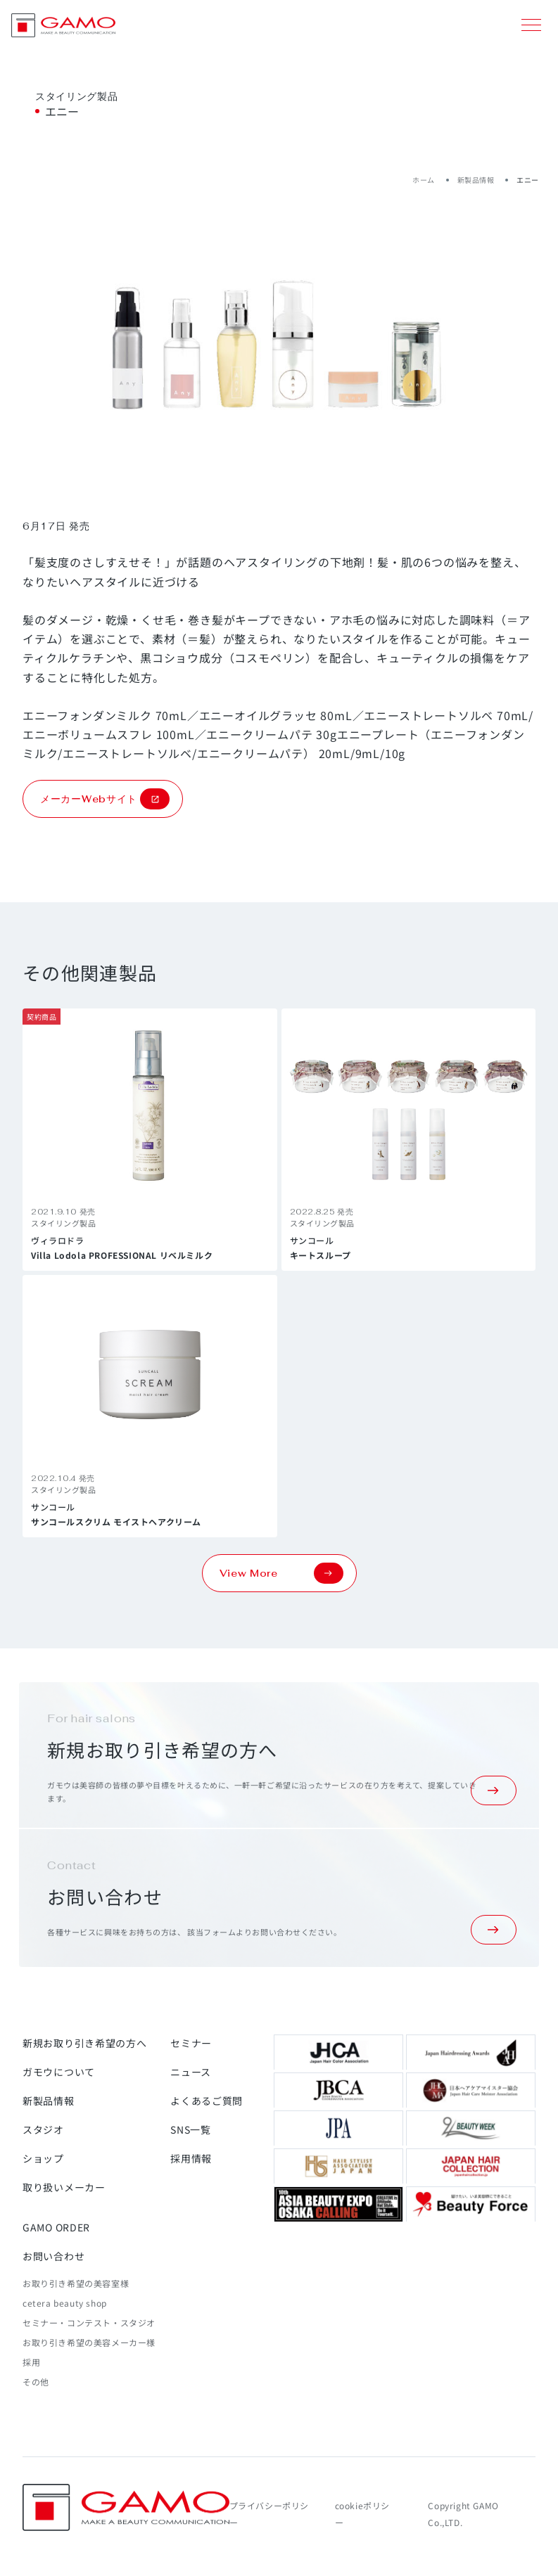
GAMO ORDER (56, 2227)
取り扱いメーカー (64, 2187)
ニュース (190, 2072)
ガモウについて (59, 2072)
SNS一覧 (190, 2129)
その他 (36, 2382)
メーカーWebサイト (105, 798)
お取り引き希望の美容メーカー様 (89, 2342)
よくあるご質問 (206, 2101)
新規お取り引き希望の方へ (84, 2043)
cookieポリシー (362, 2513)
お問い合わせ (53, 2256)
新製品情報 (476, 179)
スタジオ (43, 2129)
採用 (31, 2362)
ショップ (43, 2158)
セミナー (191, 2043)
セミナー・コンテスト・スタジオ (89, 2322)
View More (281, 1573)
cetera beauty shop (65, 2303)
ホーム (423, 179)
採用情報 (191, 2158)
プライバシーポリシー (269, 2513)
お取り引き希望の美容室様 (76, 2283)
